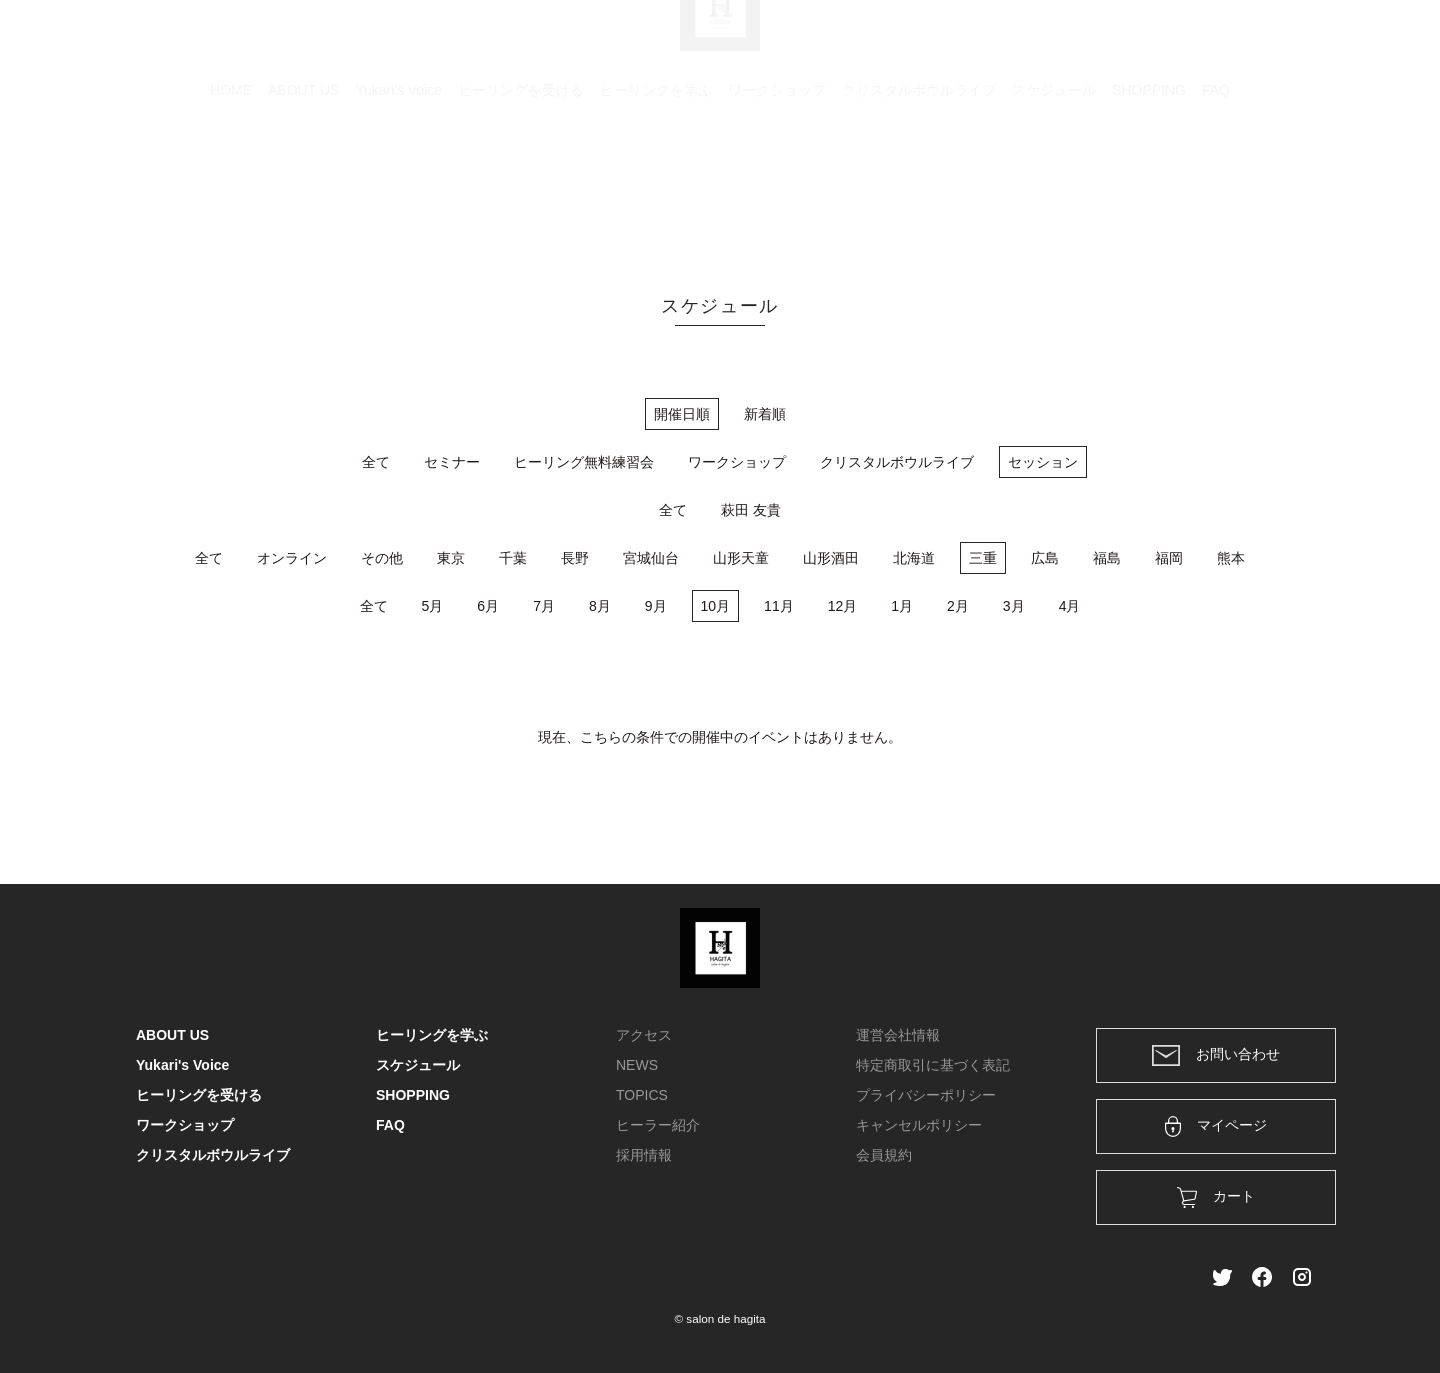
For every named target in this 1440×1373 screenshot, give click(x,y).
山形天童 (741, 558)
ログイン (1168, 42)
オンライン (292, 558)
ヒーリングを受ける (521, 185)
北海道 (914, 558)
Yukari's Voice (398, 185)
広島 (1045, 558)
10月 (716, 606)
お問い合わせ (1216, 1055)
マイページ (1216, 1126)
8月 (600, 606)
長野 (575, 558)
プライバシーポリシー (926, 1095)
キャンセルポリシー (919, 1125)
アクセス (644, 1035)
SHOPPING (1149, 185)
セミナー (452, 462)
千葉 (513, 558)
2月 (958, 606)
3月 (1014, 606)
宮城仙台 (651, 558)
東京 (451, 558)
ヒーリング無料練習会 (584, 462)
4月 (1070, 606)
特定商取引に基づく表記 (933, 1065)
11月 (779, 606)
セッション (1043, 462)
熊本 (1231, 558)
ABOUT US (303, 185)
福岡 (1169, 558)
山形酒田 (831, 558)
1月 (902, 606)
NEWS (637, 1065)
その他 (382, 558)
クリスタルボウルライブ (919, 185)
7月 (544, 606)
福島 (1107, 558)
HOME (231, 185)
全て (376, 462)
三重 (983, 558)
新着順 (765, 414)
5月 (433, 606)
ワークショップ (777, 185)
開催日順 (682, 414)
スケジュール (1054, 185)
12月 (843, 606)
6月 (488, 606)
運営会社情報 (898, 1035)
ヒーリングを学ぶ (656, 185)
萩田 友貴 (751, 510)
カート (1087, 42)
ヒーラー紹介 (658, 1125)
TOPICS (642, 1095)
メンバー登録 (1269, 42)
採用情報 (644, 1155)
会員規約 (884, 1155)
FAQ (1216, 185)
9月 (656, 606)
